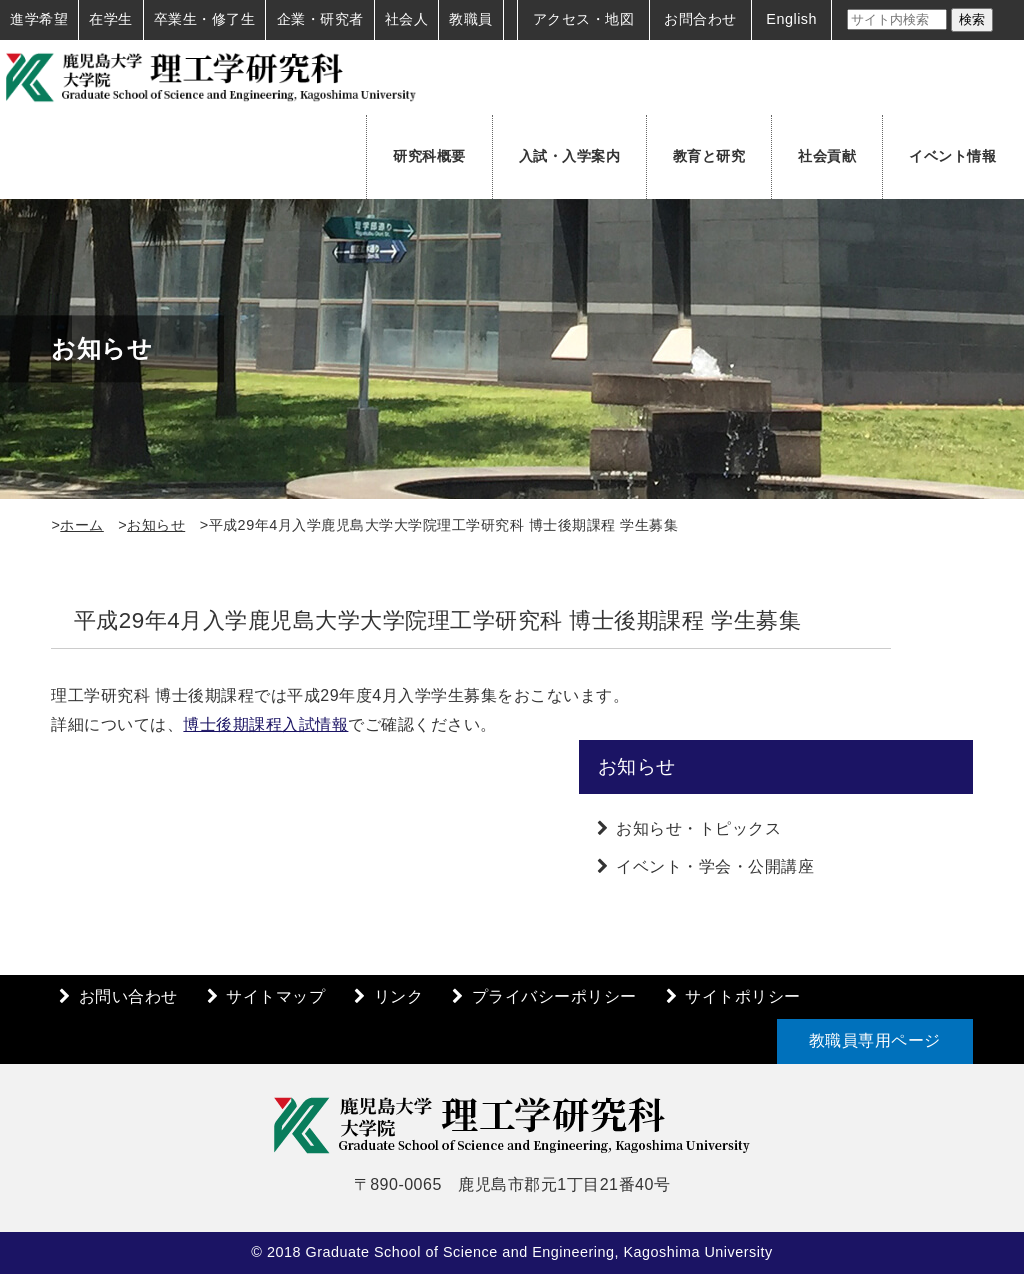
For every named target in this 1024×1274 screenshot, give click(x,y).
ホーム (82, 525)
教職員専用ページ (875, 1040)
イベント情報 (952, 156)
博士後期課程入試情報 (265, 724)
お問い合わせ (128, 996)
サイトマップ (275, 996)
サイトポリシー (743, 996)
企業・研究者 (320, 19)
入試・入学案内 (570, 156)
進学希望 (39, 19)
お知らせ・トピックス (698, 828)
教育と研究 (709, 156)
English (791, 19)
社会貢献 (827, 156)
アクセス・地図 (584, 19)
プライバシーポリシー (554, 996)
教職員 (471, 19)
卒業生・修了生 (205, 19)
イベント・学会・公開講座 (715, 866)
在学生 (111, 19)
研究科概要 (429, 156)
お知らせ (156, 525)
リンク (399, 996)
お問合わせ (700, 19)
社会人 (407, 19)
